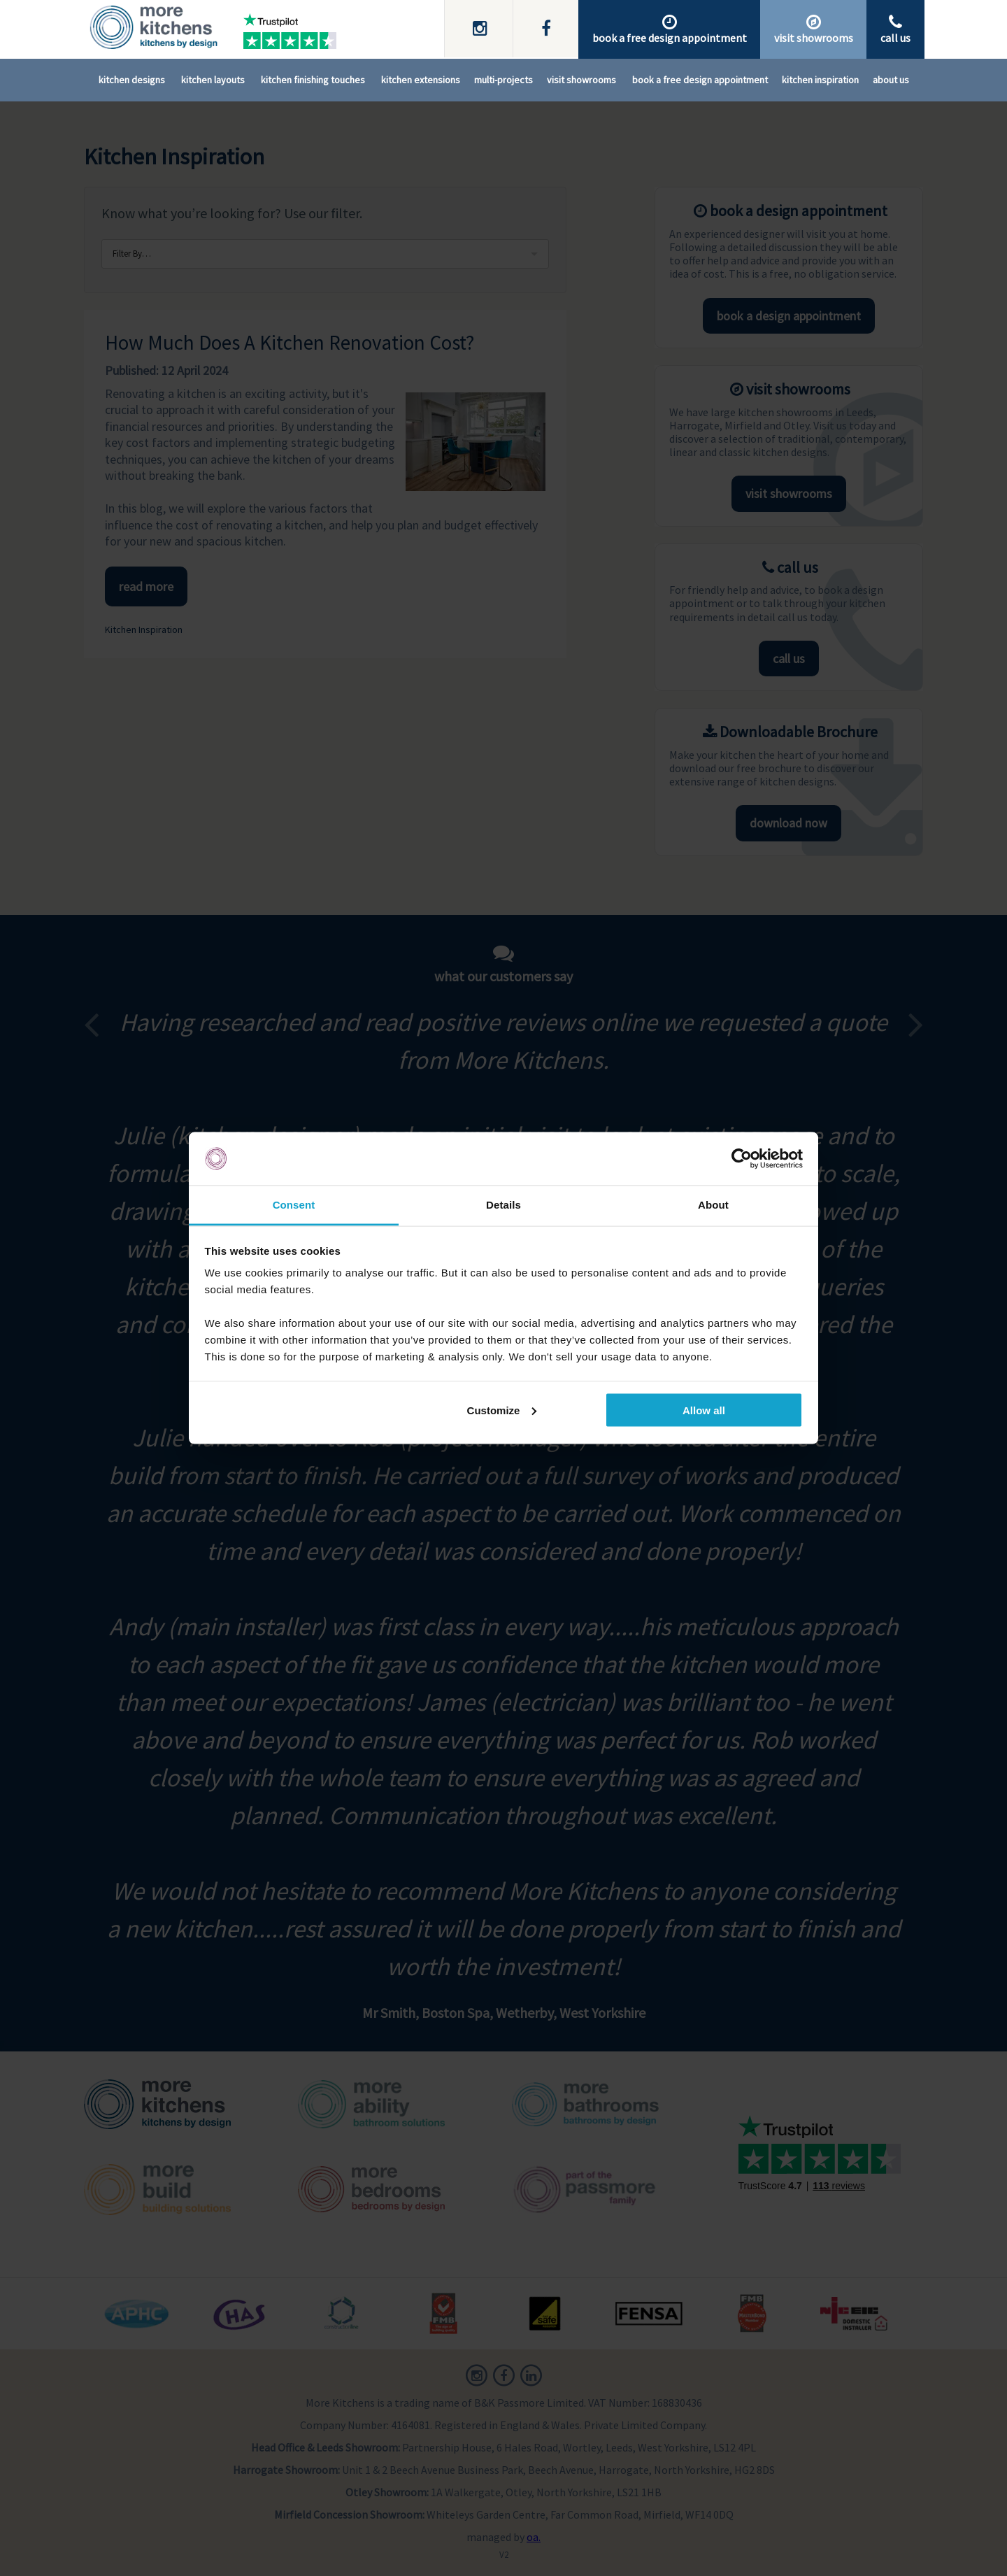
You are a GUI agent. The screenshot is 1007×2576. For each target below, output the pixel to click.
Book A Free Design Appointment (700, 79)
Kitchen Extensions (420, 79)
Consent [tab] (294, 1205)
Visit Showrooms (581, 79)
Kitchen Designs (132, 79)
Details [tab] (503, 1205)
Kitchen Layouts (213, 79)
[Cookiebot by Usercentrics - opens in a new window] (741, 1158)
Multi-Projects (503, 79)
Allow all (704, 1410)
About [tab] (713, 1205)
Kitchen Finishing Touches (313, 79)
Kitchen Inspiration (820, 79)
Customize (502, 1410)
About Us (891, 79)
